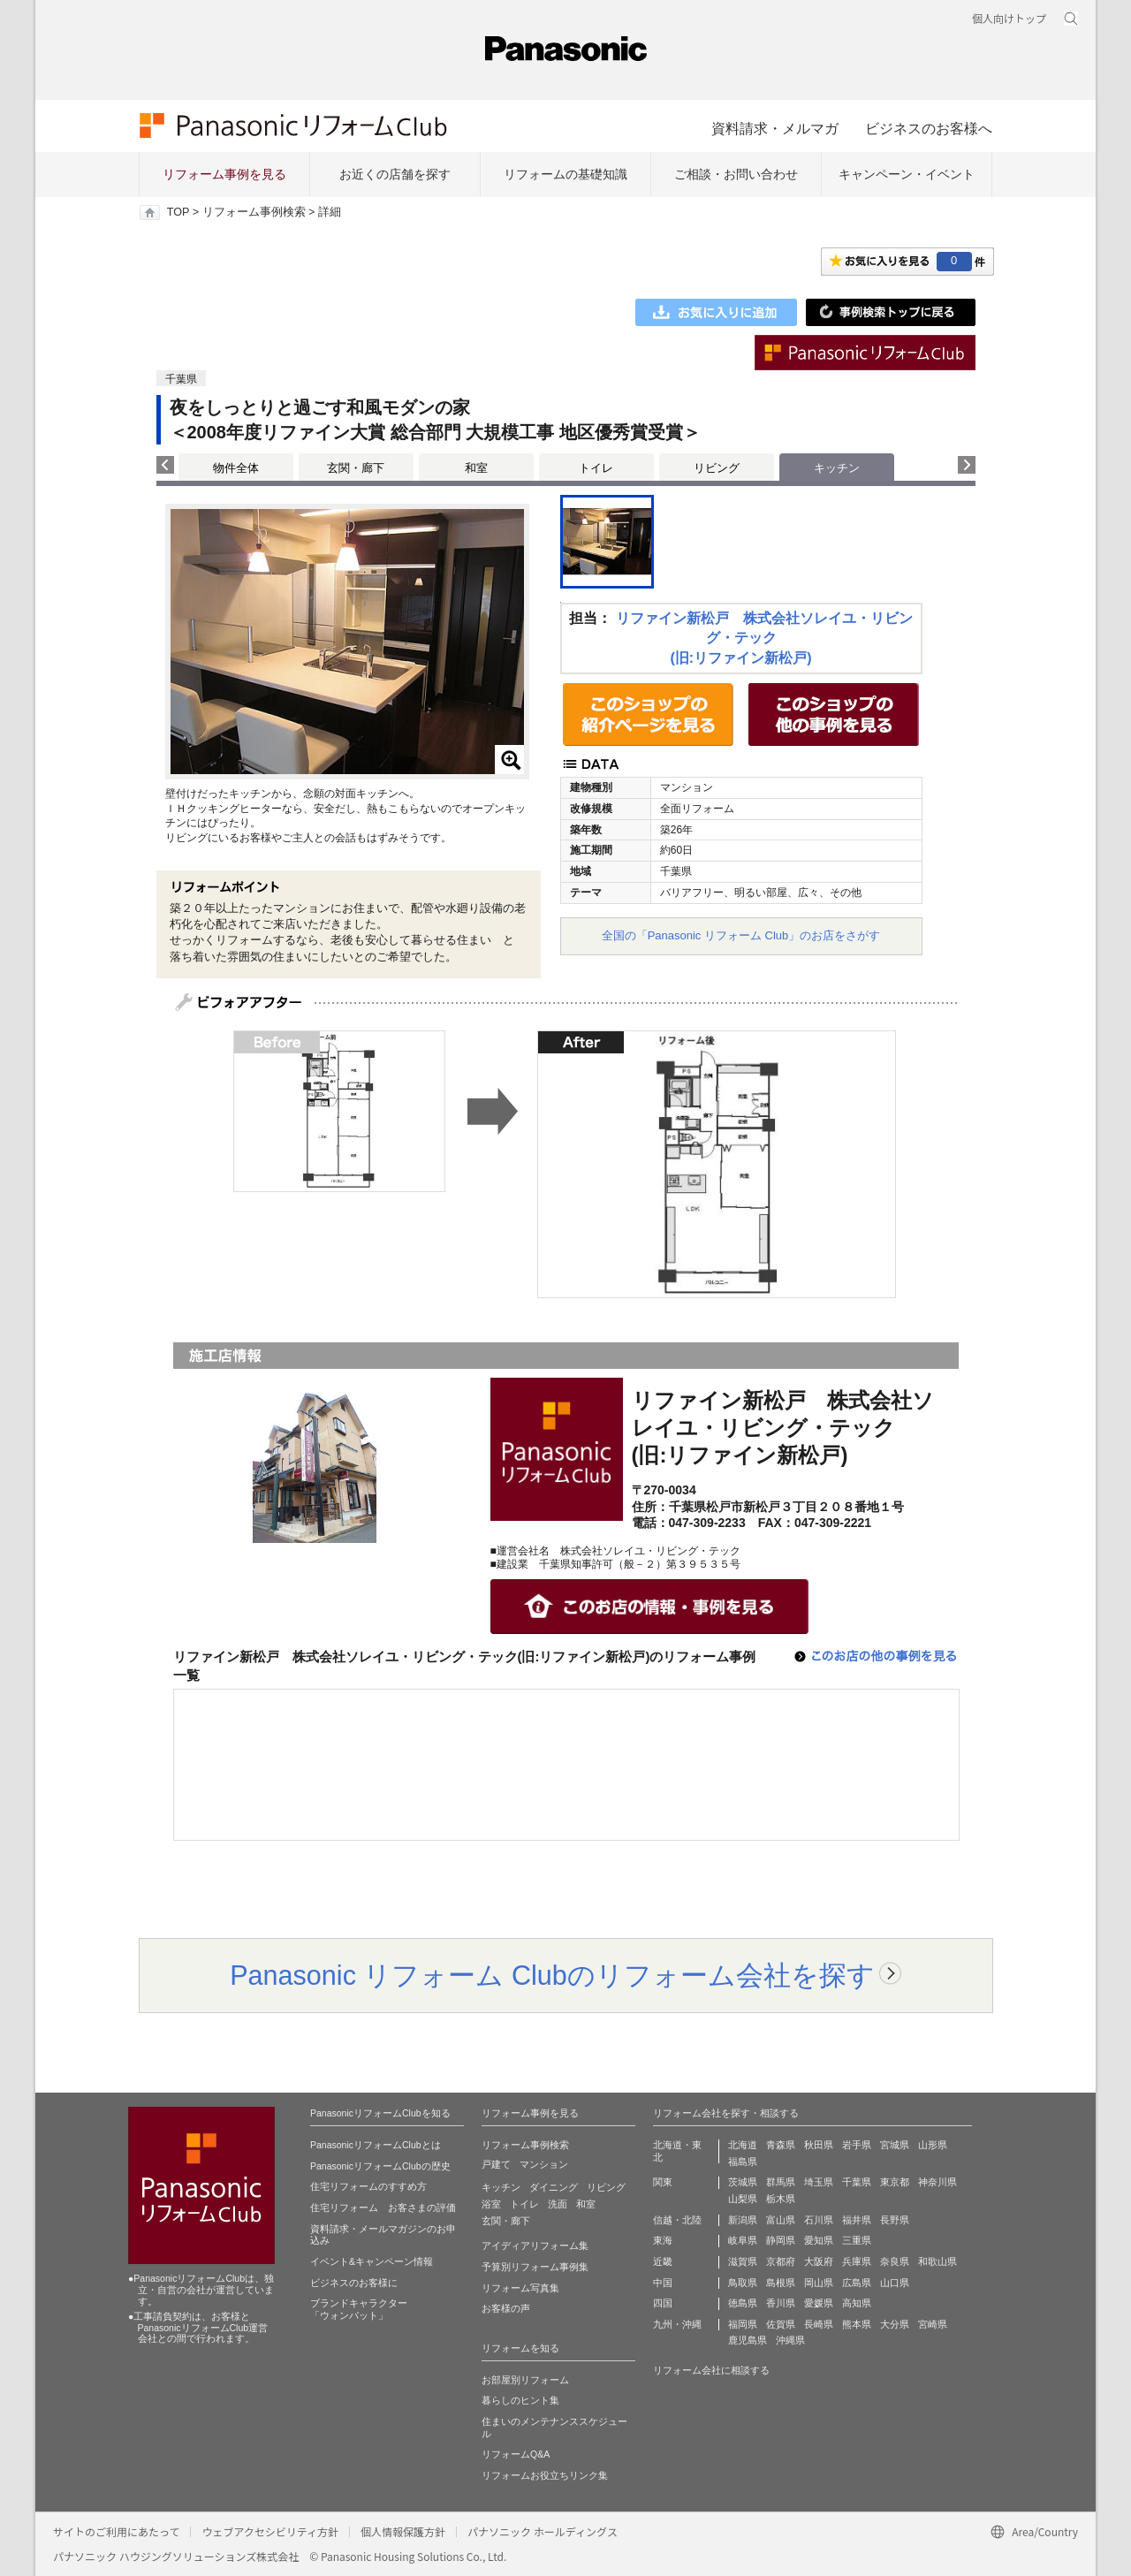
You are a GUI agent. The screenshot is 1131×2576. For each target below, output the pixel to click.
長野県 (894, 2220)
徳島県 (742, 2303)
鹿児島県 (747, 2340)
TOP (178, 212)
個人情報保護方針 (403, 2531)
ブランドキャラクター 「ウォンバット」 (358, 2309)
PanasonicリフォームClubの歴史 (380, 2166)
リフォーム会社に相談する (711, 2370)
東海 (662, 2240)
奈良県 (894, 2261)
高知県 (856, 2303)
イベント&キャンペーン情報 (371, 2261)
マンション (544, 2164)
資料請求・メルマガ (775, 128)
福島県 (742, 2161)
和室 (476, 468)
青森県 (780, 2144)
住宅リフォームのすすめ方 (368, 2186)
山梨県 (742, 2198)
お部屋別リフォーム (525, 2380)
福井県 (856, 2220)
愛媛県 (818, 2303)
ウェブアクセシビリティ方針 (269, 2531)
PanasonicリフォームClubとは (375, 2144)
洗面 (557, 2204)
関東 (662, 2182)
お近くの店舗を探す (395, 174)
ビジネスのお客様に (354, 2282)
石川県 (818, 2220)
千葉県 (856, 2182)
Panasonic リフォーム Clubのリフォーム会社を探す (552, 1975)
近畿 (662, 2261)
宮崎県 (932, 2324)
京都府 (780, 2261)
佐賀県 (780, 2324)
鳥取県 (742, 2282)
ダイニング (553, 2187)
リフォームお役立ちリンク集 (545, 2475)
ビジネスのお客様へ (928, 128)
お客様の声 (506, 2308)
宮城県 (894, 2144)
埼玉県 (818, 2182)
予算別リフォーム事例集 (535, 2266)
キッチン (501, 2187)
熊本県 (856, 2324)
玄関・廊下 (355, 468)
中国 (662, 2282)
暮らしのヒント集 (520, 2400)
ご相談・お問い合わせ (736, 174)
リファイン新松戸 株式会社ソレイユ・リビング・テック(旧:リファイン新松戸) (764, 638)
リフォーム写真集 (520, 2288)
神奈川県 (937, 2182)
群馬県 (780, 2182)
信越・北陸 (677, 2220)
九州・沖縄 (677, 2324)
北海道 (742, 2144)
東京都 (894, 2182)
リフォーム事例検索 (254, 212)
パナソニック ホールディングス (542, 2531)
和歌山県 (937, 2261)
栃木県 (780, 2198)
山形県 (932, 2144)
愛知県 (818, 2240)
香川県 (780, 2303)
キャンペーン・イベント (907, 174)
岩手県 (856, 2144)
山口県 (894, 2282)
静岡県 (780, 2240)
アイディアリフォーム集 (535, 2245)
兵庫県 (856, 2261)
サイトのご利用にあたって (116, 2531)
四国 (662, 2303)
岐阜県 (742, 2240)
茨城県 (742, 2182)
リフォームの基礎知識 (565, 174)
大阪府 (818, 2261)
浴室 (491, 2204)
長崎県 (818, 2324)
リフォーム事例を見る (224, 174)
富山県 (780, 2220)
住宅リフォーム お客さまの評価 (383, 2207)
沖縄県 (790, 2340)
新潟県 (742, 2220)
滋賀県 (742, 2261)
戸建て (496, 2164)
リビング (717, 468)
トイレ (596, 468)
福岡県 (742, 2324)
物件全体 (236, 468)
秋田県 (818, 2144)
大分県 (894, 2324)
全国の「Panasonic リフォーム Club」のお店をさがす (741, 935)
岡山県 (818, 2282)
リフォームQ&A (516, 2454)
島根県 (780, 2282)
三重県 (856, 2240)
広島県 (856, 2282)
